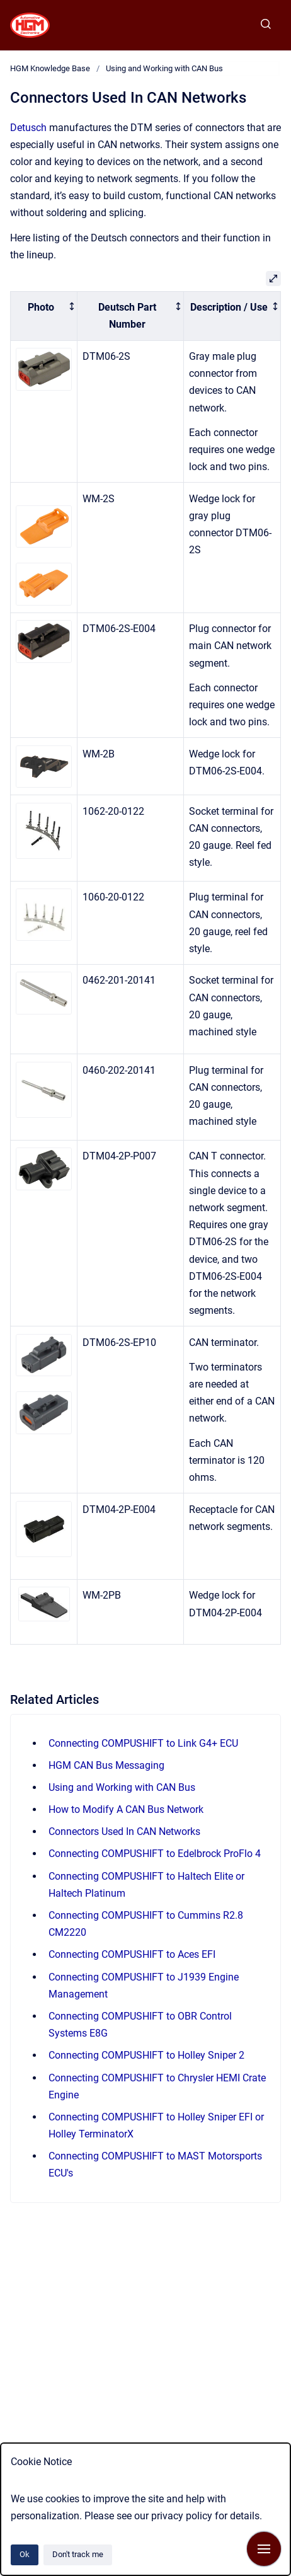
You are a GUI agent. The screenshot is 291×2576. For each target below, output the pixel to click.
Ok (25, 2554)
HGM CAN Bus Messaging (106, 1765)
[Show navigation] (264, 2549)
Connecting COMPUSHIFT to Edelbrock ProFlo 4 (154, 1854)
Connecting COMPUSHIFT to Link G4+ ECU (143, 1743)
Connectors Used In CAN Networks (124, 1831)
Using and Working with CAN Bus (164, 68)
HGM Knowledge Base (50, 68)
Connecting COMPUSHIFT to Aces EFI (131, 1954)
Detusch (28, 128)
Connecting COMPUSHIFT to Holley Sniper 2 (146, 2055)
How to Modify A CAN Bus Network (125, 1809)
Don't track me (77, 2554)
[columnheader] (44, 316)
